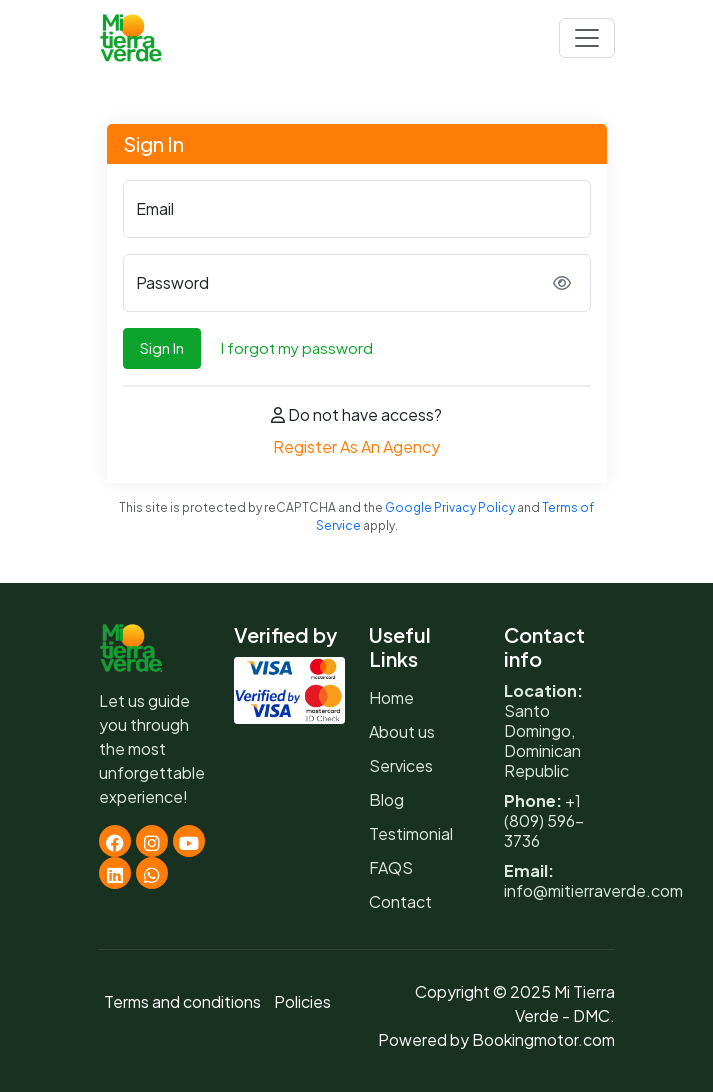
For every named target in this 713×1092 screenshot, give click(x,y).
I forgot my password (297, 347)
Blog (386, 799)
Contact (400, 901)
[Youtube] (189, 841)
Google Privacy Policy (450, 507)
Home (391, 697)
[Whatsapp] (152, 873)
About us (402, 731)
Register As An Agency (356, 446)
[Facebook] (115, 841)
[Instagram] (152, 841)
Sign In (162, 347)
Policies (302, 1001)
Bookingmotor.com (543, 1039)
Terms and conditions (182, 1001)
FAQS (391, 867)
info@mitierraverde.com (593, 890)
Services (401, 765)
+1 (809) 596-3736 (544, 820)
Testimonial (411, 833)
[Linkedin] (115, 873)
